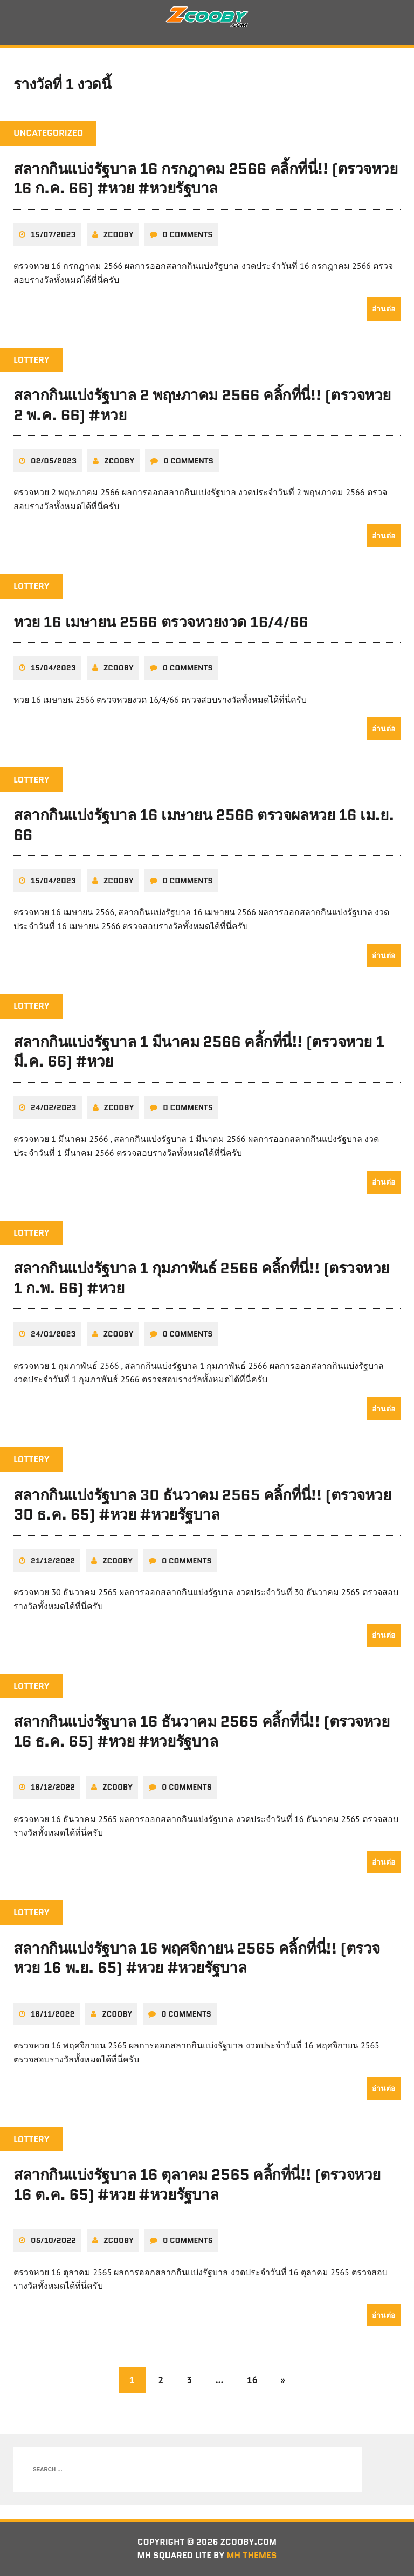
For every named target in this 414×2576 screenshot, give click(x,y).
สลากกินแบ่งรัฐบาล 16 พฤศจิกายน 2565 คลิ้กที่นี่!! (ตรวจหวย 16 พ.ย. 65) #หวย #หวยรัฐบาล (196, 1957)
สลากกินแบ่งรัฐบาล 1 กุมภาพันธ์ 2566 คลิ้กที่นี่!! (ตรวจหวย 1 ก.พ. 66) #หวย (201, 1278)
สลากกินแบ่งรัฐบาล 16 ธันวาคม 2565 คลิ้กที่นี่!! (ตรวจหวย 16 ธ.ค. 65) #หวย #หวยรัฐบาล (201, 1731)
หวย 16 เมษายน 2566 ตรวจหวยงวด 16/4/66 (160, 622)
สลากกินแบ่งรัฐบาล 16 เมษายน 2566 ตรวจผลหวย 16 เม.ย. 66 (203, 825)
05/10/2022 (53, 2240)
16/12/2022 (53, 1787)
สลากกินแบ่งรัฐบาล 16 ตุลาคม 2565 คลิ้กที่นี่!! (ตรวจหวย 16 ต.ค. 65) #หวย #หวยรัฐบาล (197, 2184)
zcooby (119, 235)
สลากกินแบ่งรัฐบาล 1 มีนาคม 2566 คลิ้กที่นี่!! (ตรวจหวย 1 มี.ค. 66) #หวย (198, 1051)
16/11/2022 (52, 2014)
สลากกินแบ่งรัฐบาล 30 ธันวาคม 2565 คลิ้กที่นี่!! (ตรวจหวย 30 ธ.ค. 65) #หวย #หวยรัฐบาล (202, 1505)
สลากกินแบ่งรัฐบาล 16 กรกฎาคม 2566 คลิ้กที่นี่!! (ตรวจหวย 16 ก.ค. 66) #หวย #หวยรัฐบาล (205, 179)
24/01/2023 (53, 1334)
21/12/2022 (53, 1560)
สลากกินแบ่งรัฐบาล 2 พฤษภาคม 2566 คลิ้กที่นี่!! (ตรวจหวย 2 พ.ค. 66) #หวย (202, 405)
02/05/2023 (54, 461)
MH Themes (252, 2556)
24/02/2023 (54, 1108)
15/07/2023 (53, 235)
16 (252, 2379)
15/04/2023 (53, 668)
